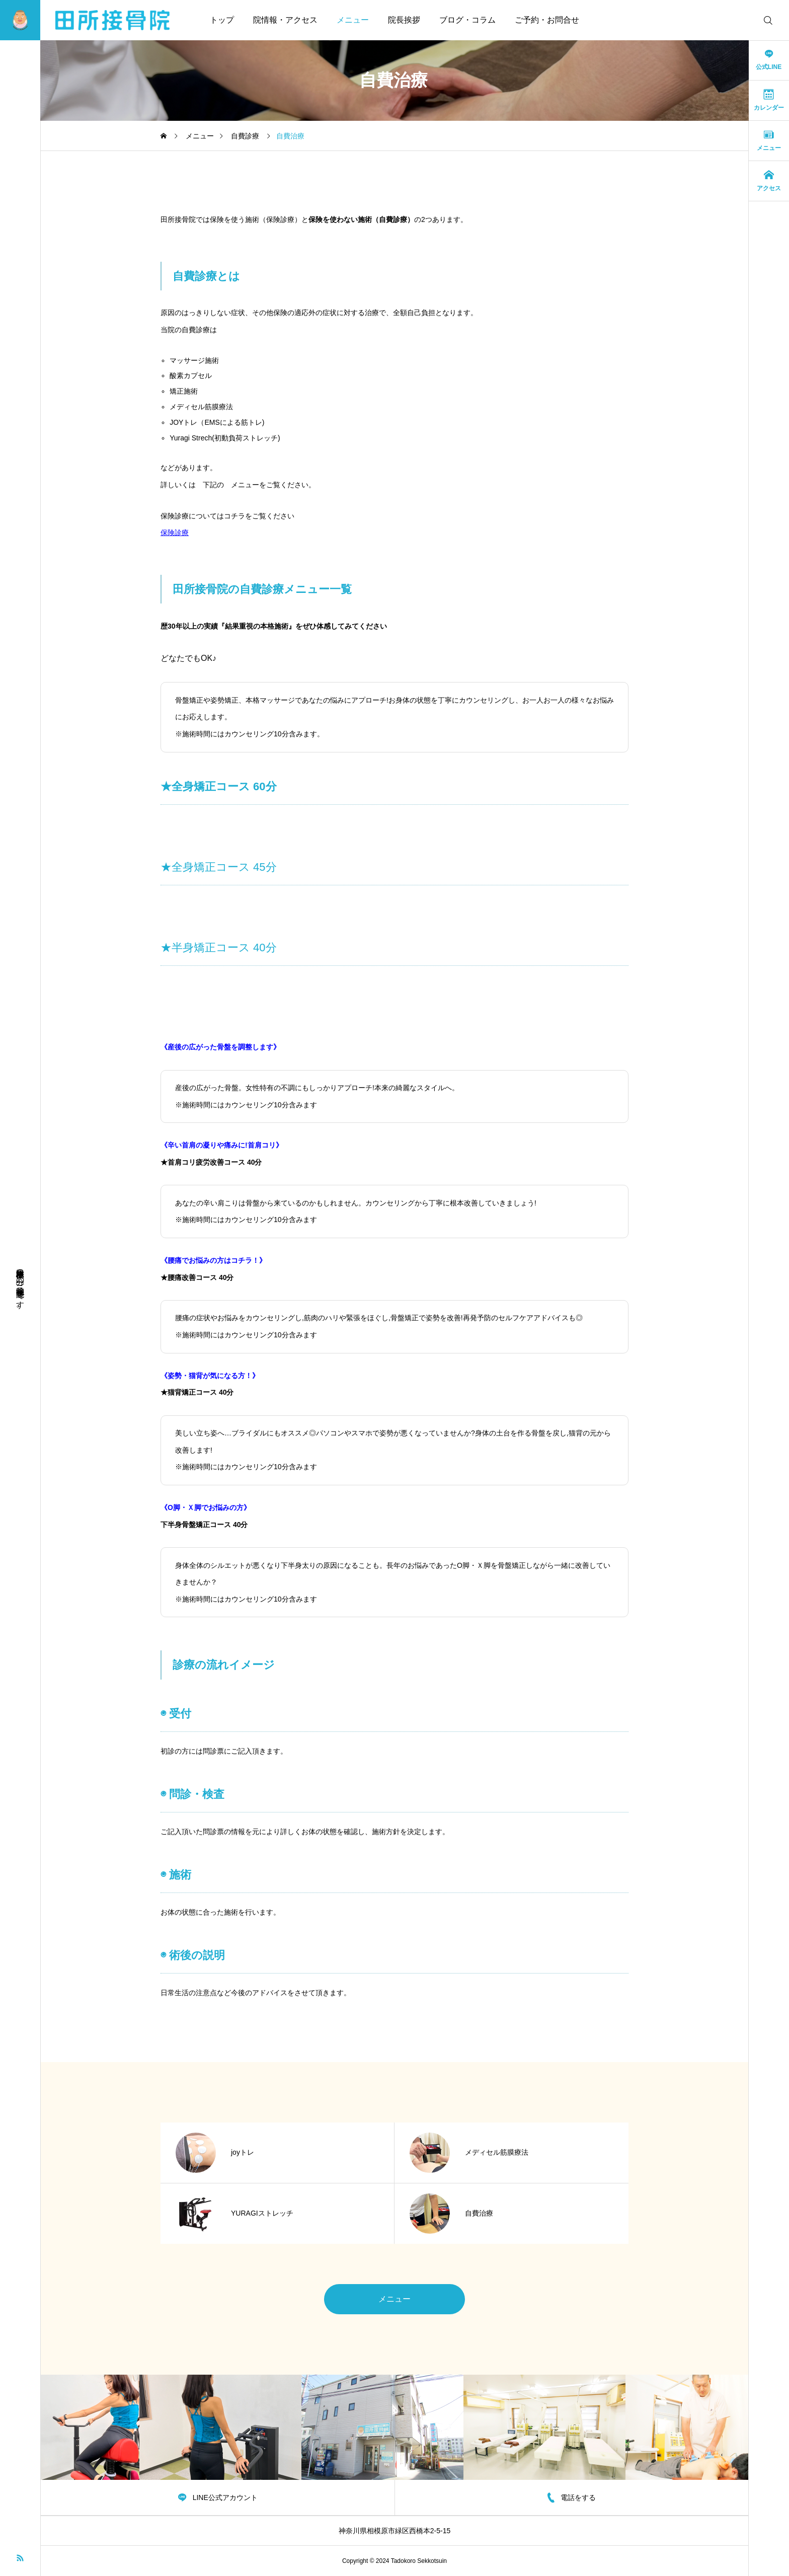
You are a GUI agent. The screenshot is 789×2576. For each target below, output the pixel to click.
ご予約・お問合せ (547, 20)
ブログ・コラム (467, 20)
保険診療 (175, 532)
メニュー (353, 20)
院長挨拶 (404, 20)
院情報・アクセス (285, 20)
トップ (222, 20)
